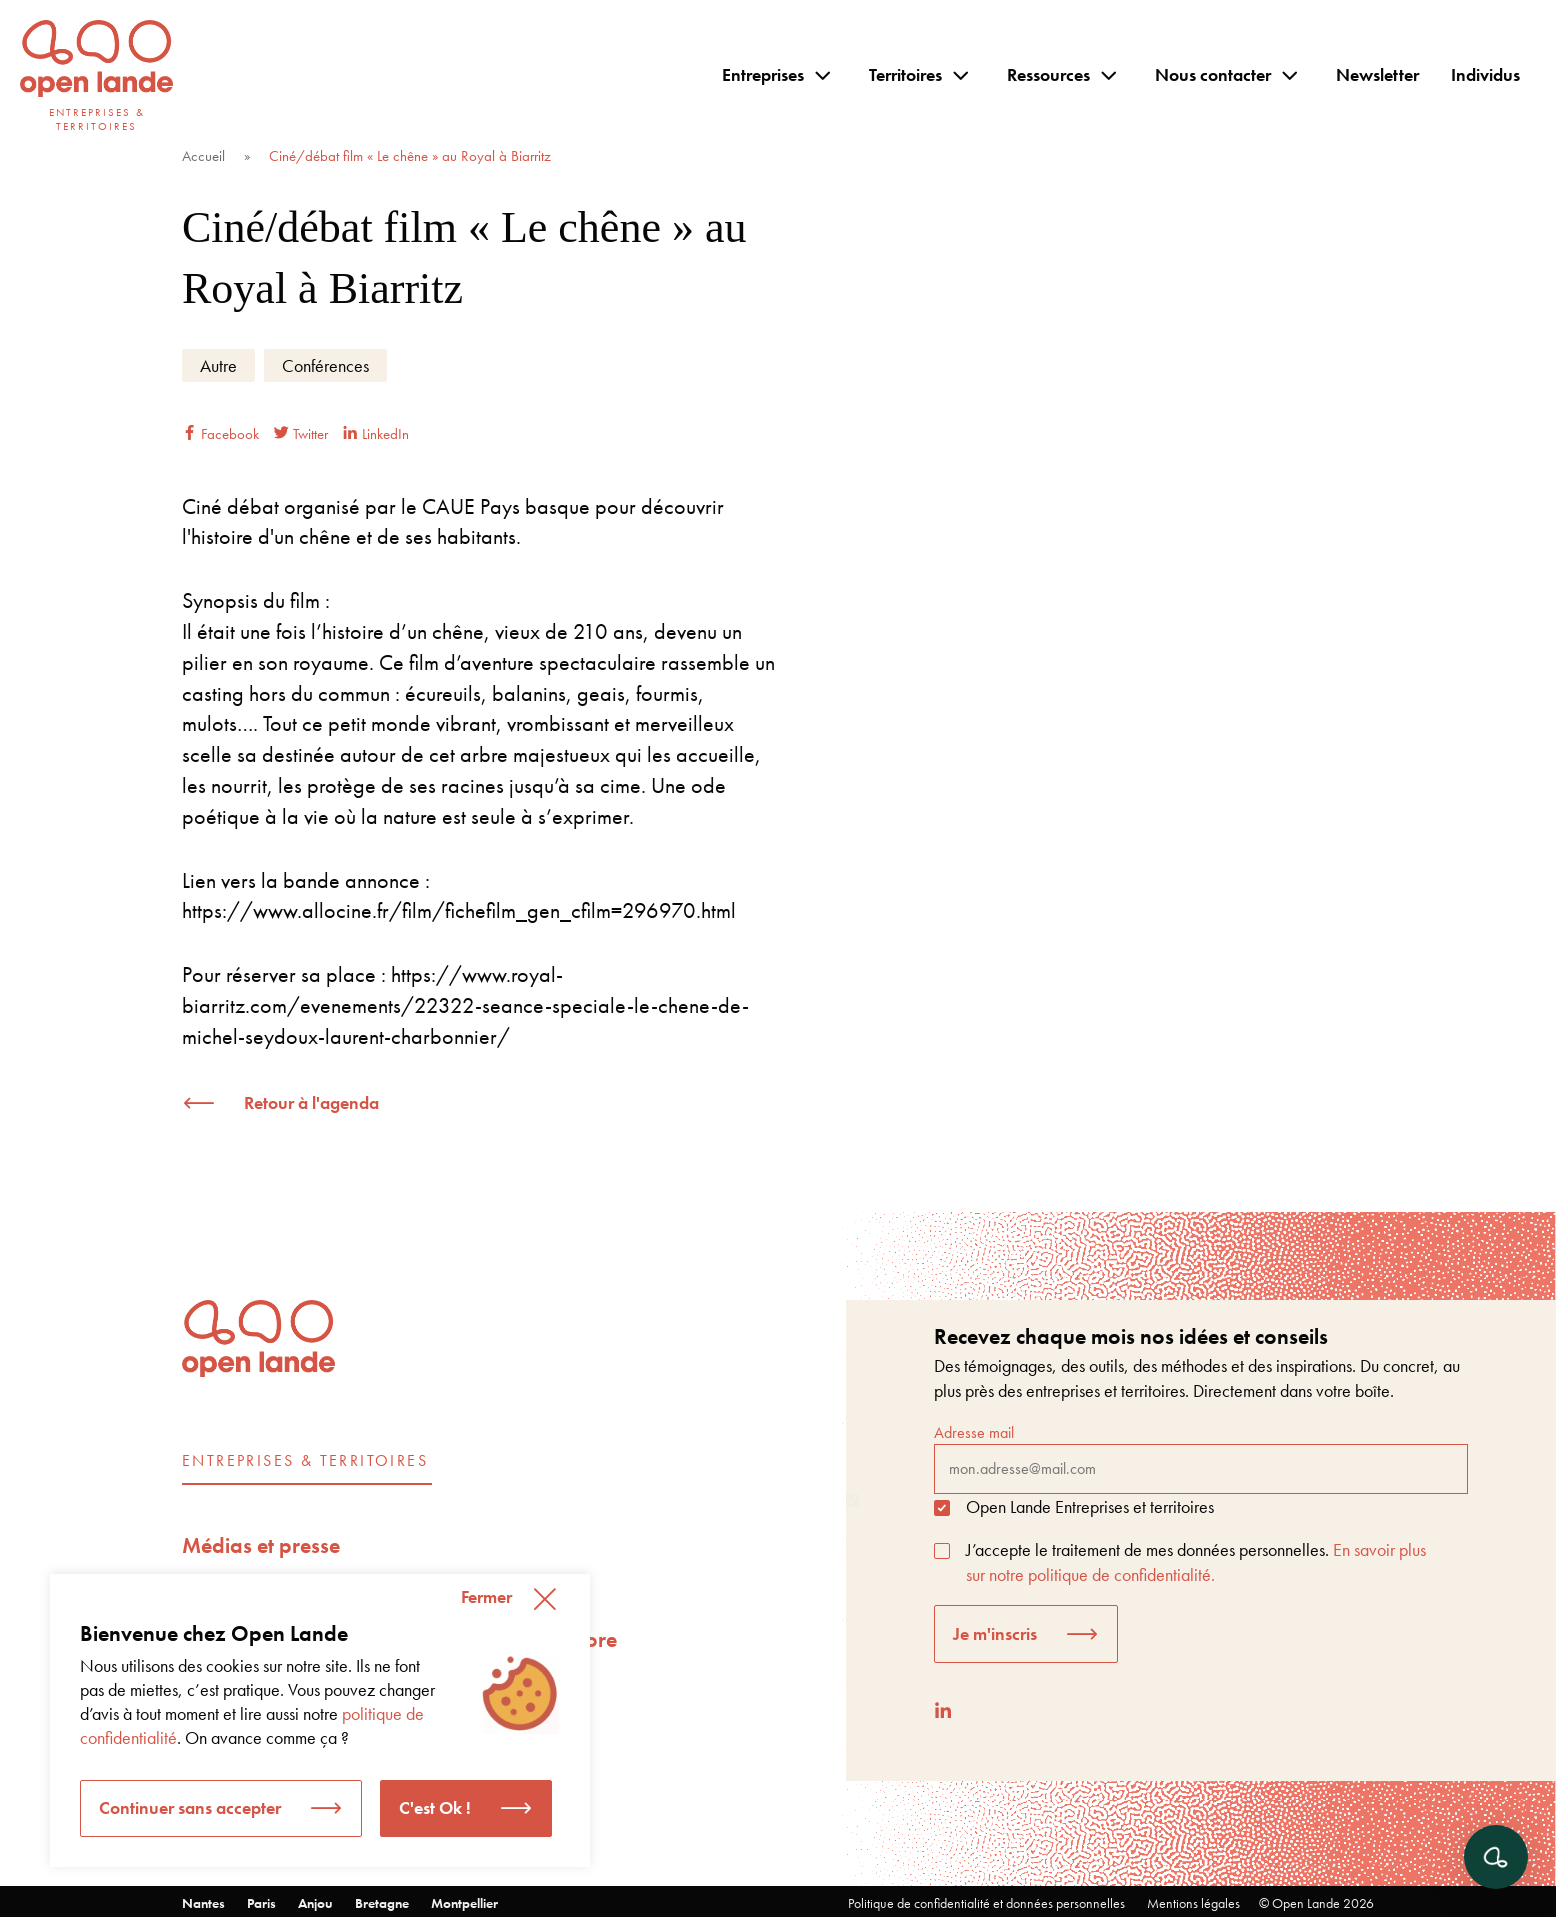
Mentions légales (1193, 1903)
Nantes (203, 1903)
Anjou (315, 1903)
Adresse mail (1201, 1458)
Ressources (1048, 74)
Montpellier (464, 1903)
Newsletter (1377, 74)
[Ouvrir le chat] (1496, 1857)
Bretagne (382, 1903)
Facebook (220, 434)
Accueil (203, 156)
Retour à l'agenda (311, 1102)
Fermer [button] (486, 1596)
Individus (1485, 74)
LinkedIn (376, 434)
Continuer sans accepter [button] (190, 1807)
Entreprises (763, 74)
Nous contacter (1213, 74)
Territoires (905, 74)
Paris (261, 1903)
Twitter (301, 434)
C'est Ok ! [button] (435, 1807)
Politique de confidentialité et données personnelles (986, 1903)
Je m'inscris (995, 1633)
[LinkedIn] (943, 1710)
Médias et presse (261, 1545)
